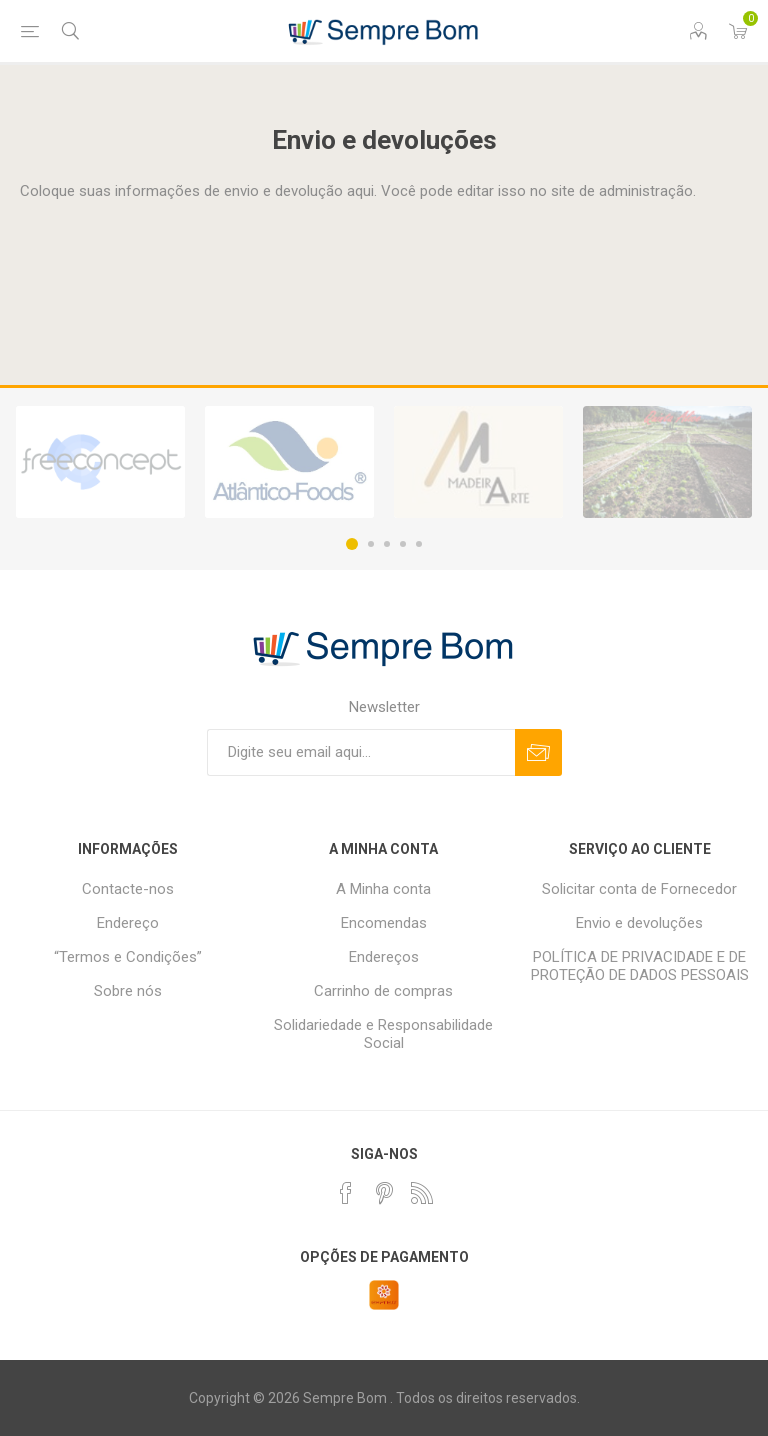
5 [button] (419, 544)
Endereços (384, 957)
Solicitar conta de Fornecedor (639, 889)
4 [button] (403, 544)
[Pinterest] (384, 1193)
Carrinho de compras (383, 991)
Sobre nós (128, 991)
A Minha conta (383, 889)
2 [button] (371, 544)
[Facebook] (346, 1193)
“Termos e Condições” (128, 957)
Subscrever (538, 752)
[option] (100, 462)
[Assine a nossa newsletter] (361, 752)
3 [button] (387, 544)
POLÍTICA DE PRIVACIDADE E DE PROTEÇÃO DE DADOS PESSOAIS (640, 966)
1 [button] (352, 544)
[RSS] (422, 1193)
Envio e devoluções (639, 923)
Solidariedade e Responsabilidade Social (383, 1034)
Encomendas (384, 923)
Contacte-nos (128, 889)
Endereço (128, 923)
